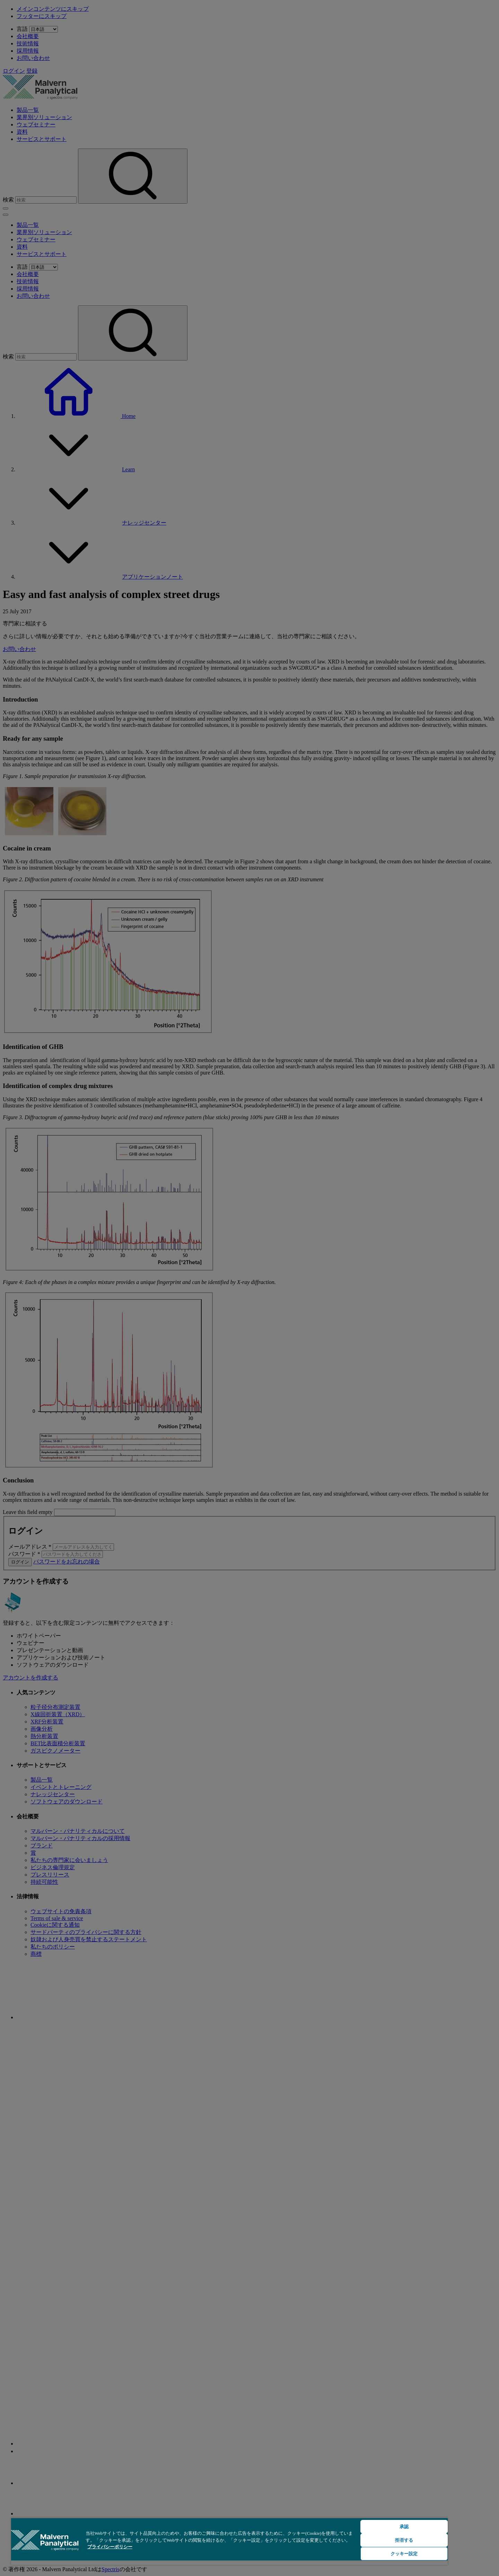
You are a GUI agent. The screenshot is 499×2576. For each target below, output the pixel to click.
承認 (404, 2526)
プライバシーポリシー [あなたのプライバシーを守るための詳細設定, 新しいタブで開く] (109, 2546)
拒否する (404, 2540)
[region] (229, 2541)
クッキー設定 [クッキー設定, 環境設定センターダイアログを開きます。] (404, 2553)
